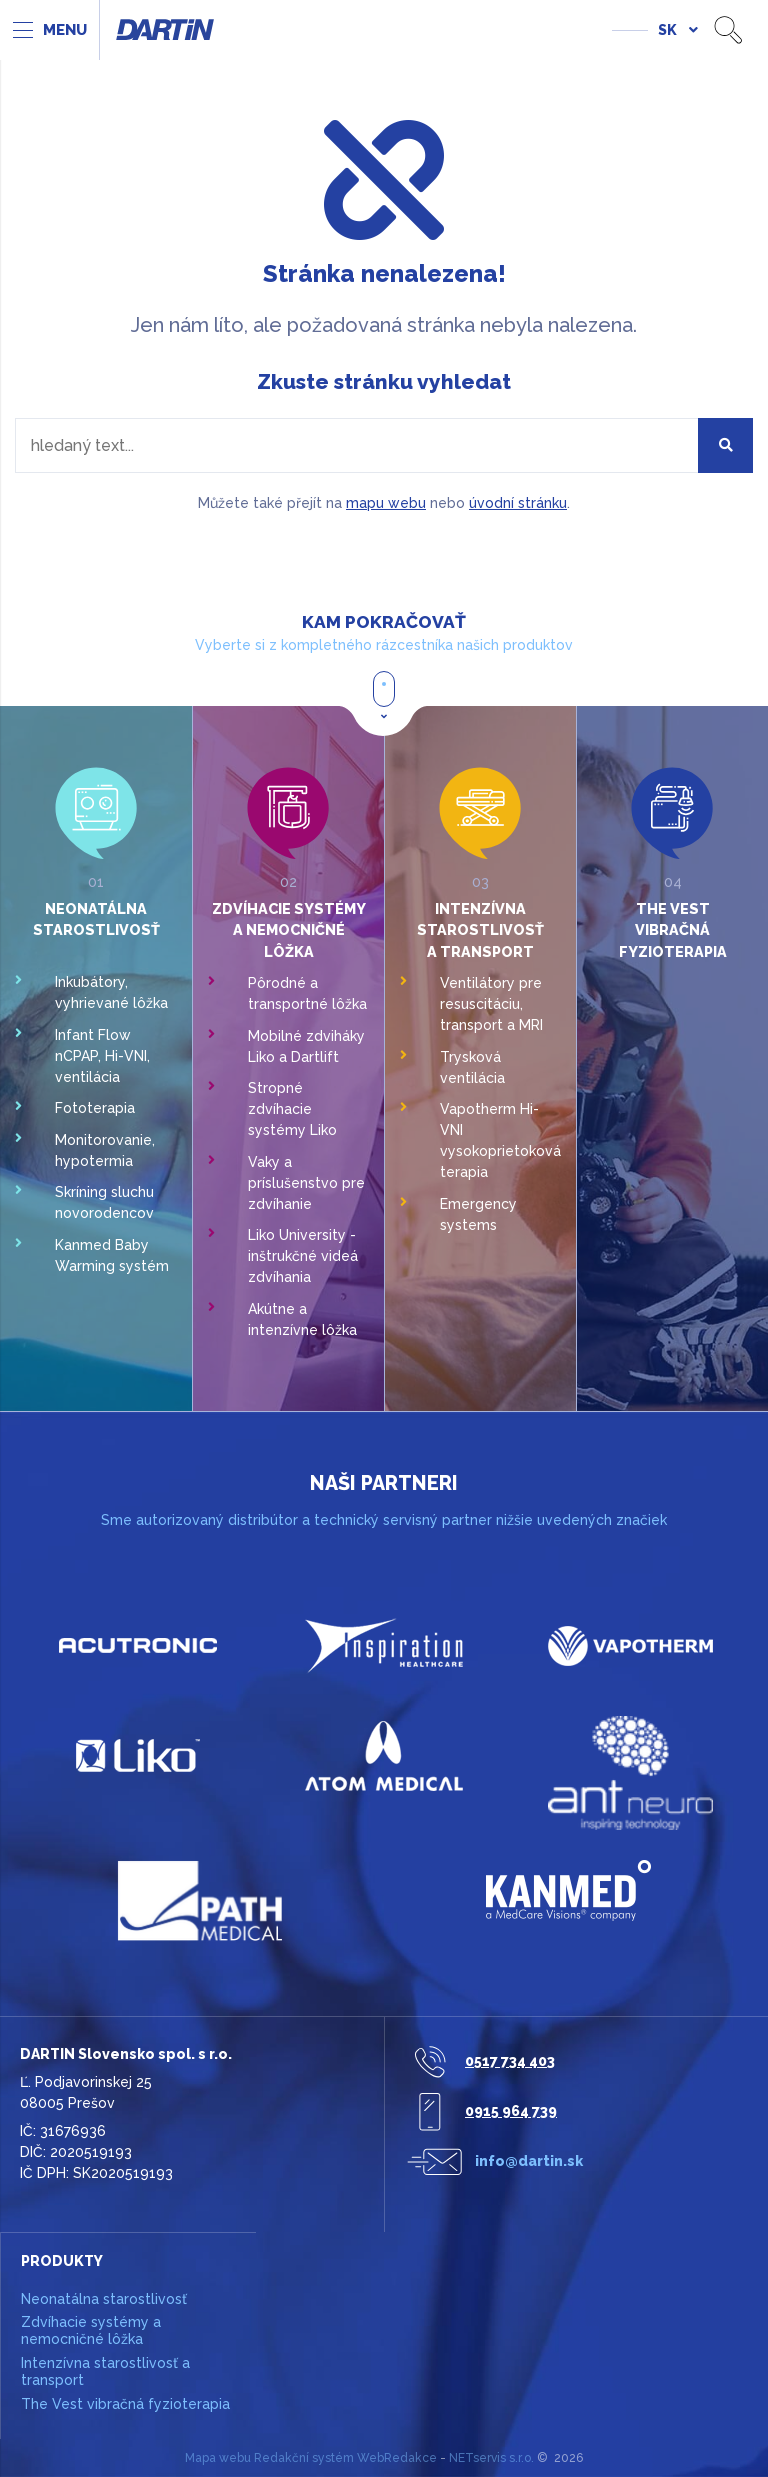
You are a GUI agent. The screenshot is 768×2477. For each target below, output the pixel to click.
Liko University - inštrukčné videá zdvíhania (303, 1256)
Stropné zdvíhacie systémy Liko (292, 1109)
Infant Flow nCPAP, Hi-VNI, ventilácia (102, 1056)
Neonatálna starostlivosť (104, 2299)
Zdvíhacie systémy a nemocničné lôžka (289, 930)
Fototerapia (95, 1108)
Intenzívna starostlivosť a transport (480, 930)
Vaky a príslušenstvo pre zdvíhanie (306, 1183)
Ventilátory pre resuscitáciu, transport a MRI (491, 1004)
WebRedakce (397, 2458)
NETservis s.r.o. (491, 2458)
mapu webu (386, 503)
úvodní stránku (518, 503)
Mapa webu (218, 2458)
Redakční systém (304, 2458)
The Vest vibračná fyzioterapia (673, 930)
